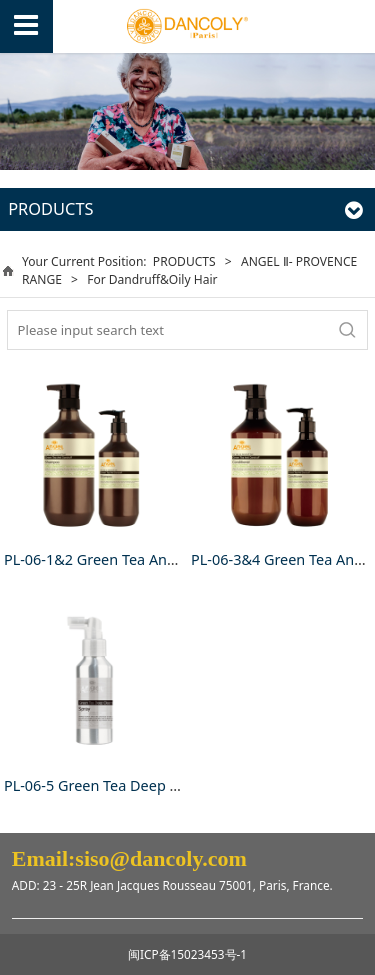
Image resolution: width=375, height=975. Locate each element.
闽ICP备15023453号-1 (187, 954)
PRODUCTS (184, 261)
